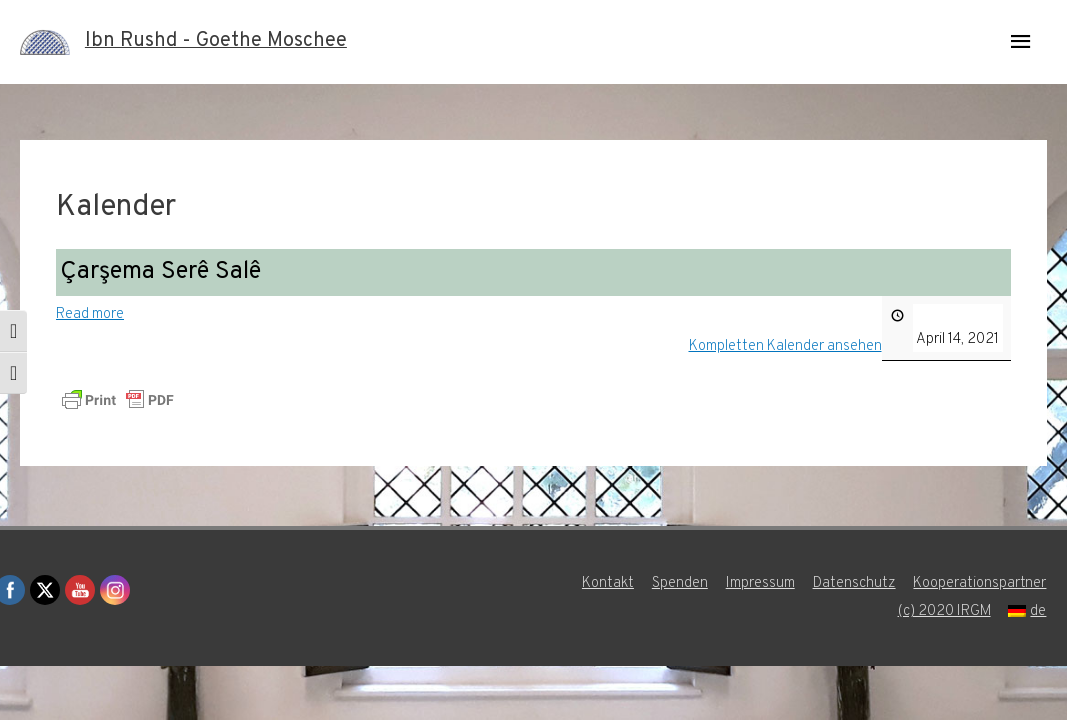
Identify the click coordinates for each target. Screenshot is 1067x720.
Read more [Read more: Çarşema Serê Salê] (90, 314)
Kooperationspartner (980, 583)
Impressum (760, 583)
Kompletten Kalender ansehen (785, 346)
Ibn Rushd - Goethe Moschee (216, 42)
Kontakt (608, 583)
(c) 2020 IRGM (944, 611)
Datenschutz (854, 583)
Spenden (680, 583)
